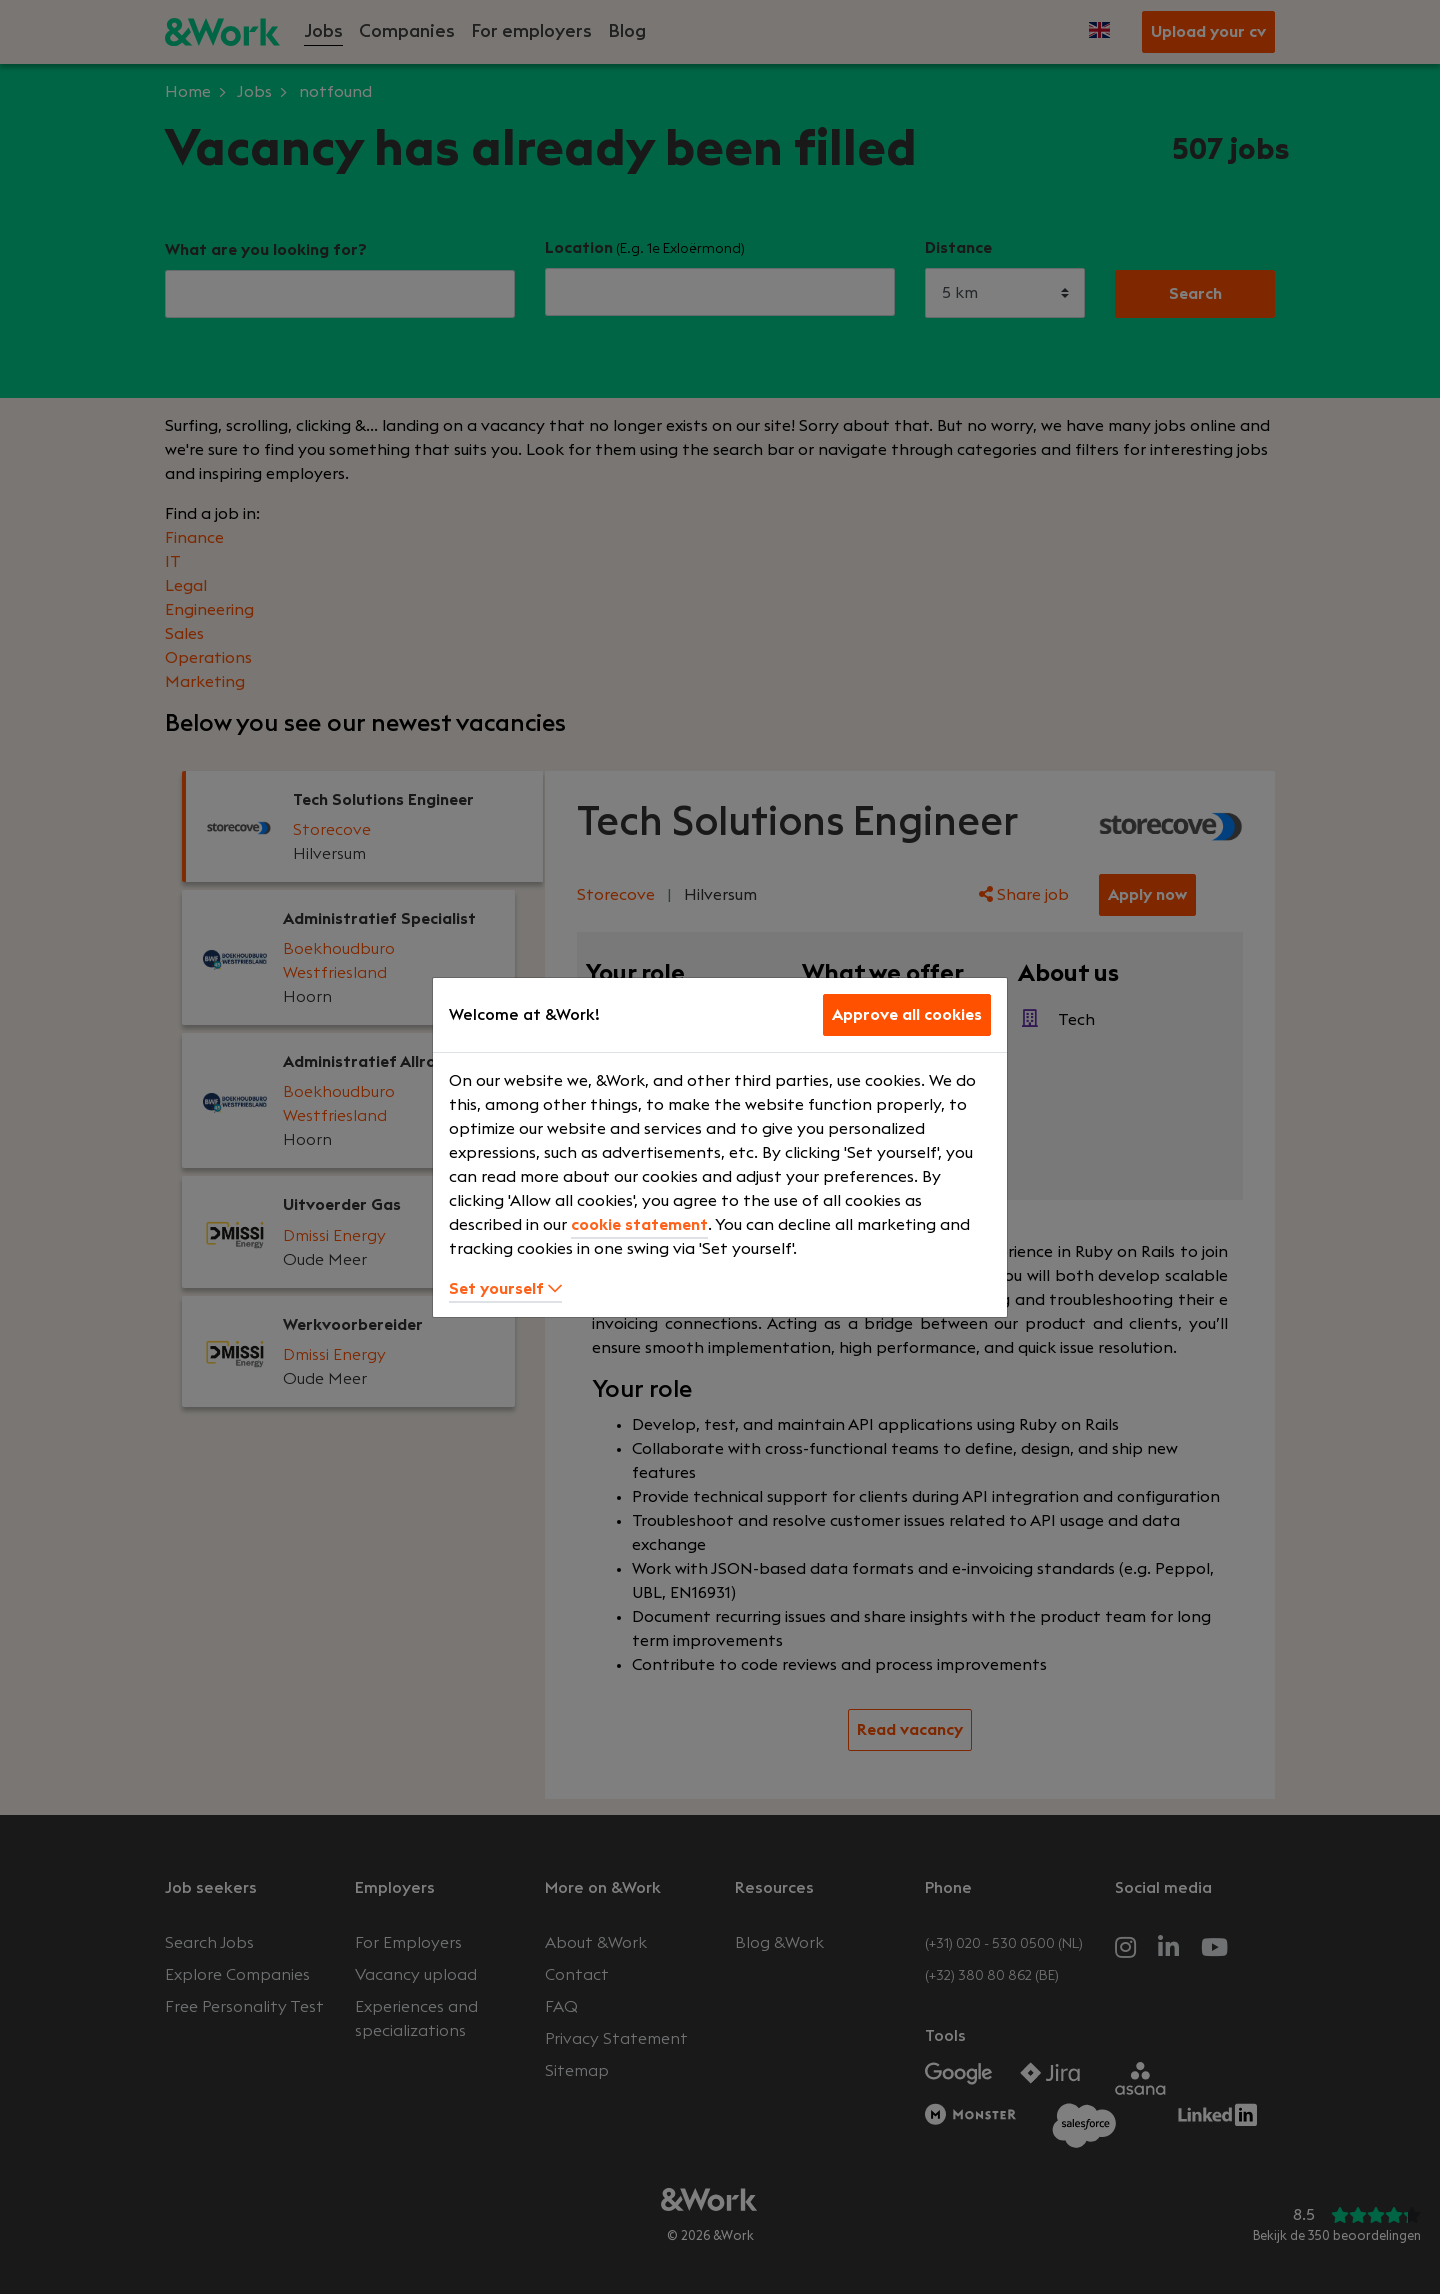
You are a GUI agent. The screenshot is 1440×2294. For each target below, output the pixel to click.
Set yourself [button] (505, 1289)
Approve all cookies (907, 1015)
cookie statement (639, 1225)
